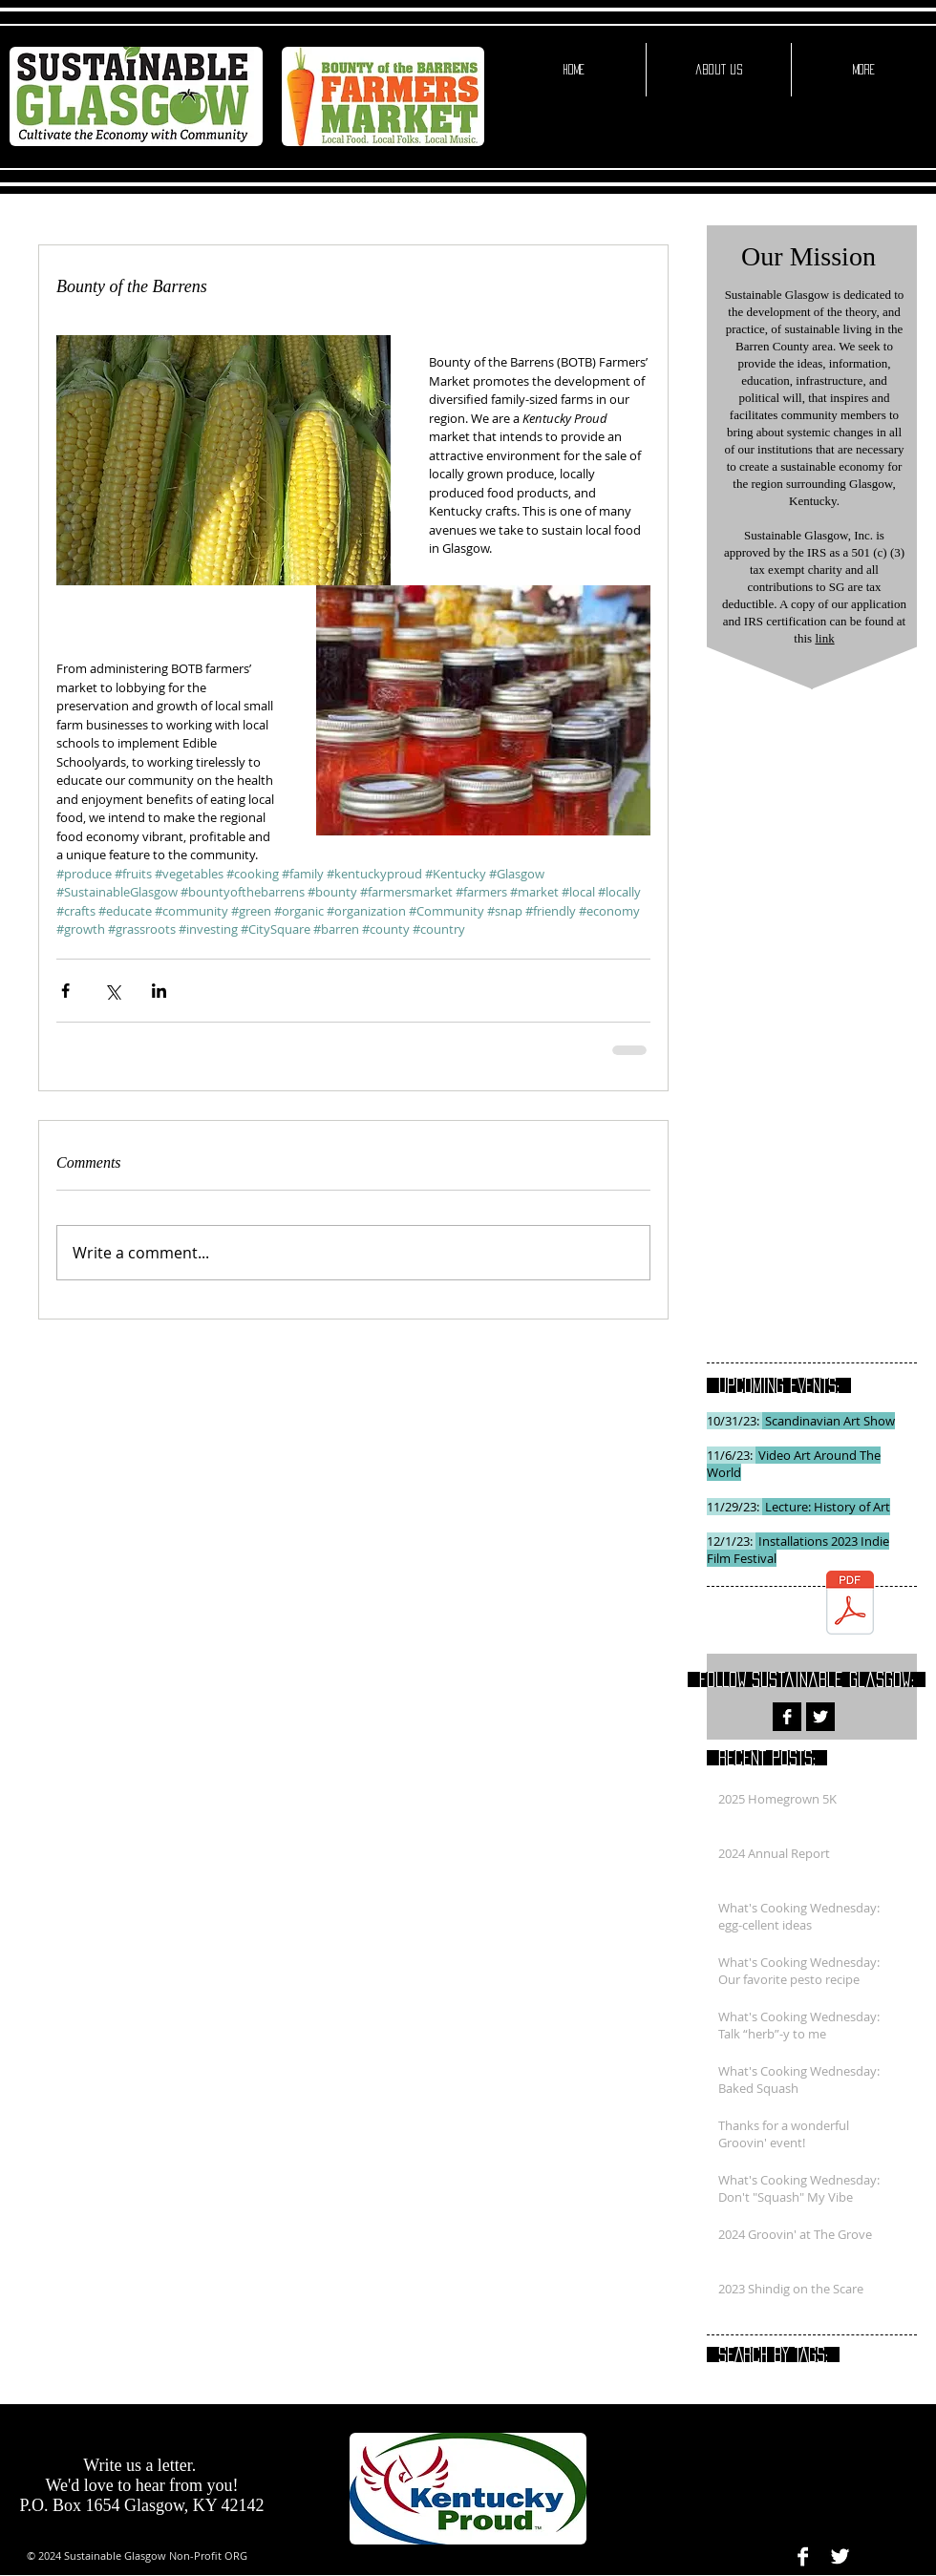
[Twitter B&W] (820, 1716)
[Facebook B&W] (787, 1716)
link (824, 638)
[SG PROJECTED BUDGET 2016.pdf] (850, 1605)
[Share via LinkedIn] (159, 991)
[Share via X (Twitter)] (112, 991)
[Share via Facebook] (65, 991)
